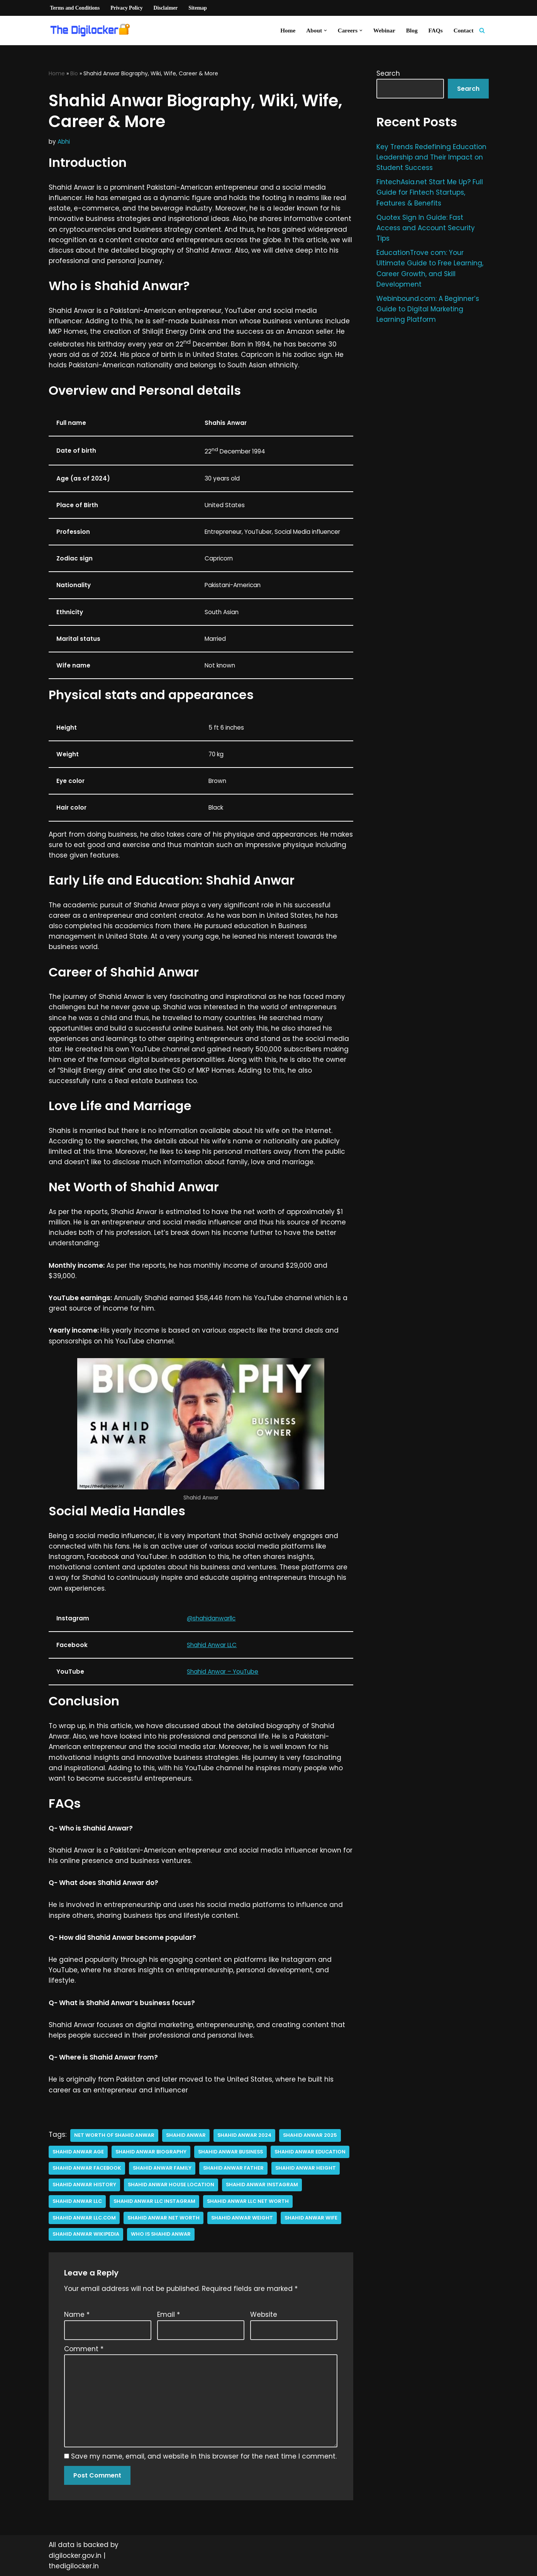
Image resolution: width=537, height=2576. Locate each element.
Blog (412, 30)
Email (168, 2314)
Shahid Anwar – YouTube (222, 1672)
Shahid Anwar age (78, 2151)
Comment (83, 2349)
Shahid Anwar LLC (212, 1645)
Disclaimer (166, 8)
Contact (464, 30)
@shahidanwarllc (211, 1618)
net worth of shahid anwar (114, 2135)
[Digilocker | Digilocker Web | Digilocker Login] (93, 30)
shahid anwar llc (77, 2201)
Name (77, 2314)
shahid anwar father (233, 2168)
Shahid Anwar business (230, 2151)
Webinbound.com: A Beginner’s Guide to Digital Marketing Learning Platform (427, 309)
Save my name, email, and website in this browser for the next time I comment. (204, 2456)
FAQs (436, 30)
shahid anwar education (310, 2151)
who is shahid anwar (161, 2234)
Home (287, 30)
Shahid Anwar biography (150, 2151)
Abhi (64, 142)
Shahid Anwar (186, 2135)
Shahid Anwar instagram (262, 2184)
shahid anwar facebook (87, 2168)
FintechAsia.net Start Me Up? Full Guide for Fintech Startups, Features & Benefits (429, 192)
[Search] (482, 30)
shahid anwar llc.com (84, 2217)
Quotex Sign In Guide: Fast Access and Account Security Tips (425, 228)
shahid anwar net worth (163, 2217)
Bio (74, 73)
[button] (325, 30)
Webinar (384, 30)
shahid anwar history (84, 2184)
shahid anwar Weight (242, 2217)
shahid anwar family (162, 2168)
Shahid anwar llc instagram (154, 2201)
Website (263, 2314)
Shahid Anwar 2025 (310, 2135)
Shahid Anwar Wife (311, 2217)
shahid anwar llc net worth (248, 2201)
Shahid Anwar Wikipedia (86, 2234)
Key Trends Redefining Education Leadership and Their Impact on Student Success (431, 157)
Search (388, 73)
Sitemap (197, 8)
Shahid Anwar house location (171, 2184)
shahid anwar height (305, 2168)
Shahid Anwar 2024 (244, 2135)
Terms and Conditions (75, 8)
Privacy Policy (126, 8)
